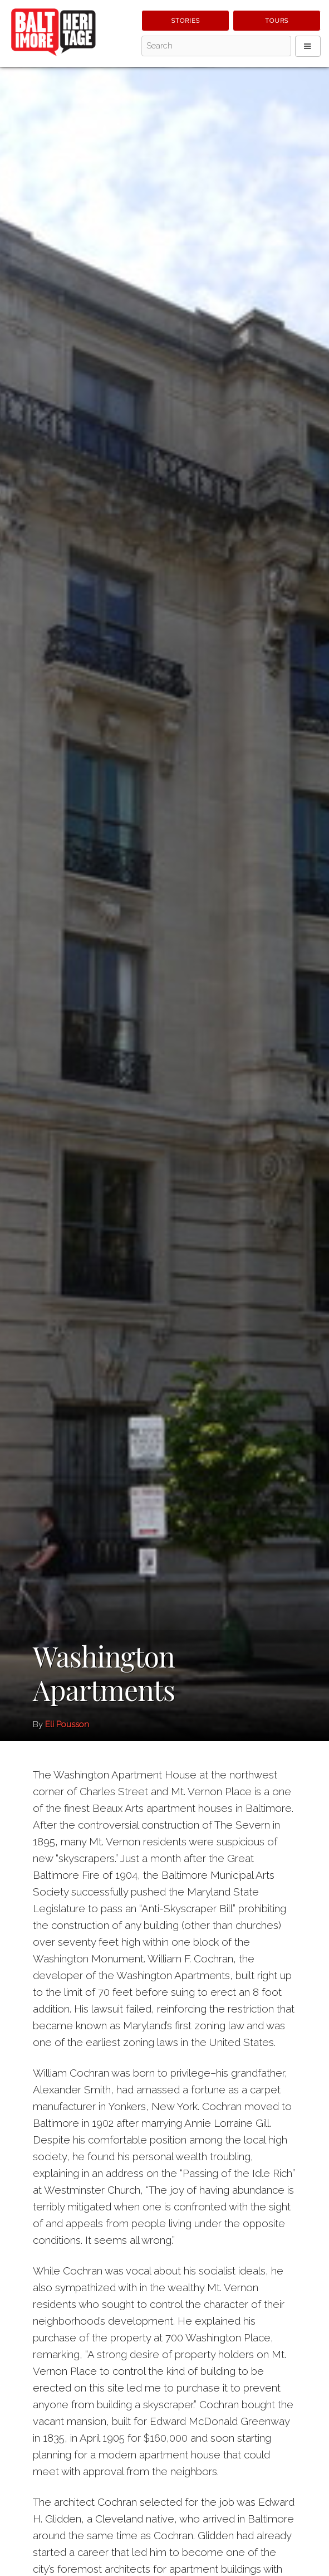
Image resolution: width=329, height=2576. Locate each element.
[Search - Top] (216, 46)
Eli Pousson (67, 1724)
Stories (185, 21)
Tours (276, 21)
